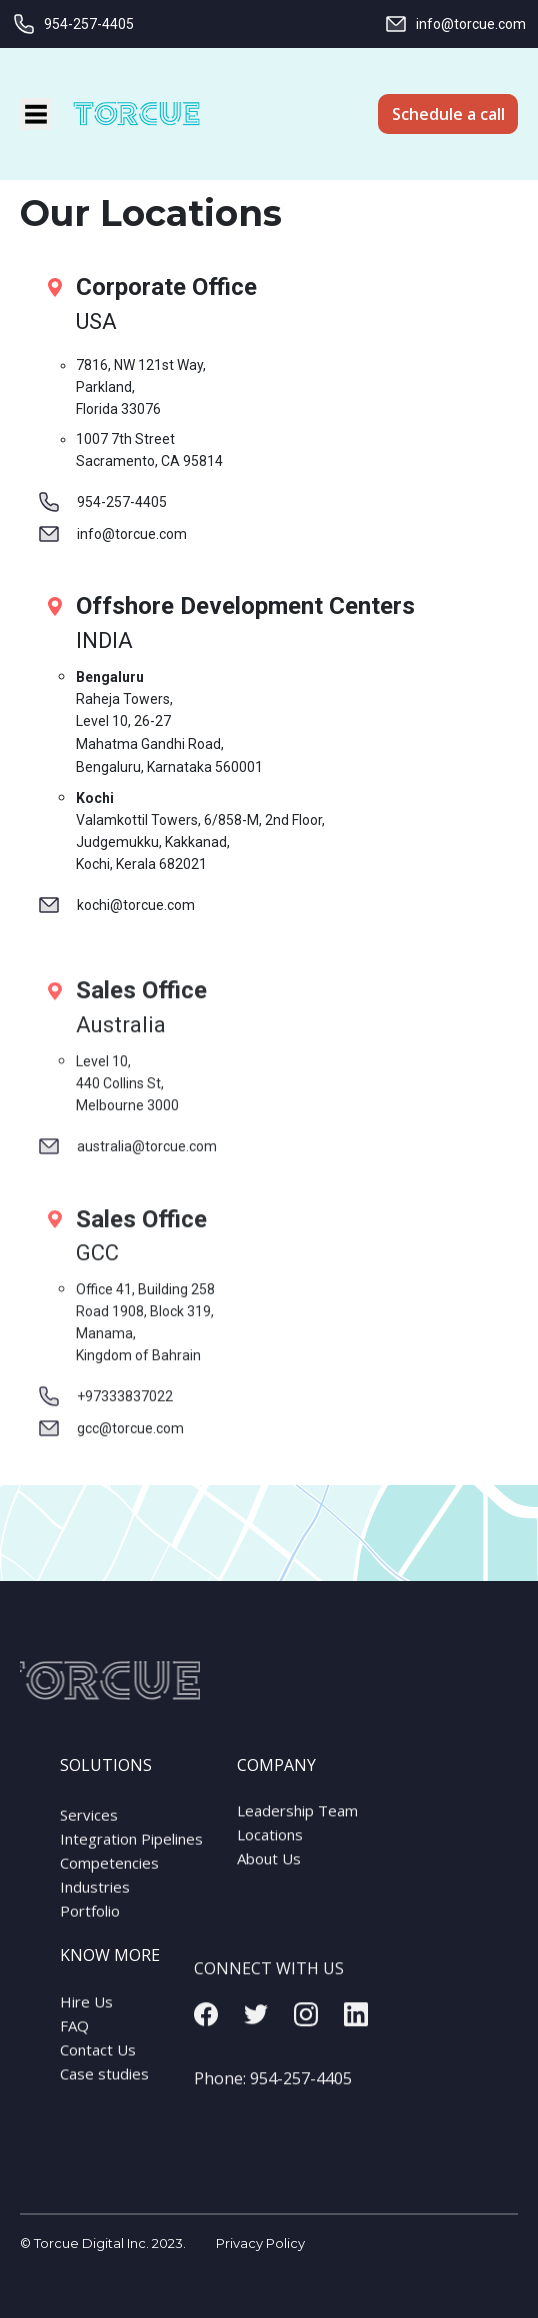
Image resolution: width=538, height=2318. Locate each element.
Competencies (109, 1875)
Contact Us (98, 2060)
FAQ (74, 2036)
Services (89, 1827)
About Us (269, 1866)
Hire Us (86, 2012)
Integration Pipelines (131, 1851)
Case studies (104, 2084)
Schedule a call (448, 114)
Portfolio (90, 1923)
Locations (270, 1842)
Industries (95, 1899)
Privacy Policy (260, 2243)
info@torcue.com (455, 24)
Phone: (273, 2094)
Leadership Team (297, 1818)
